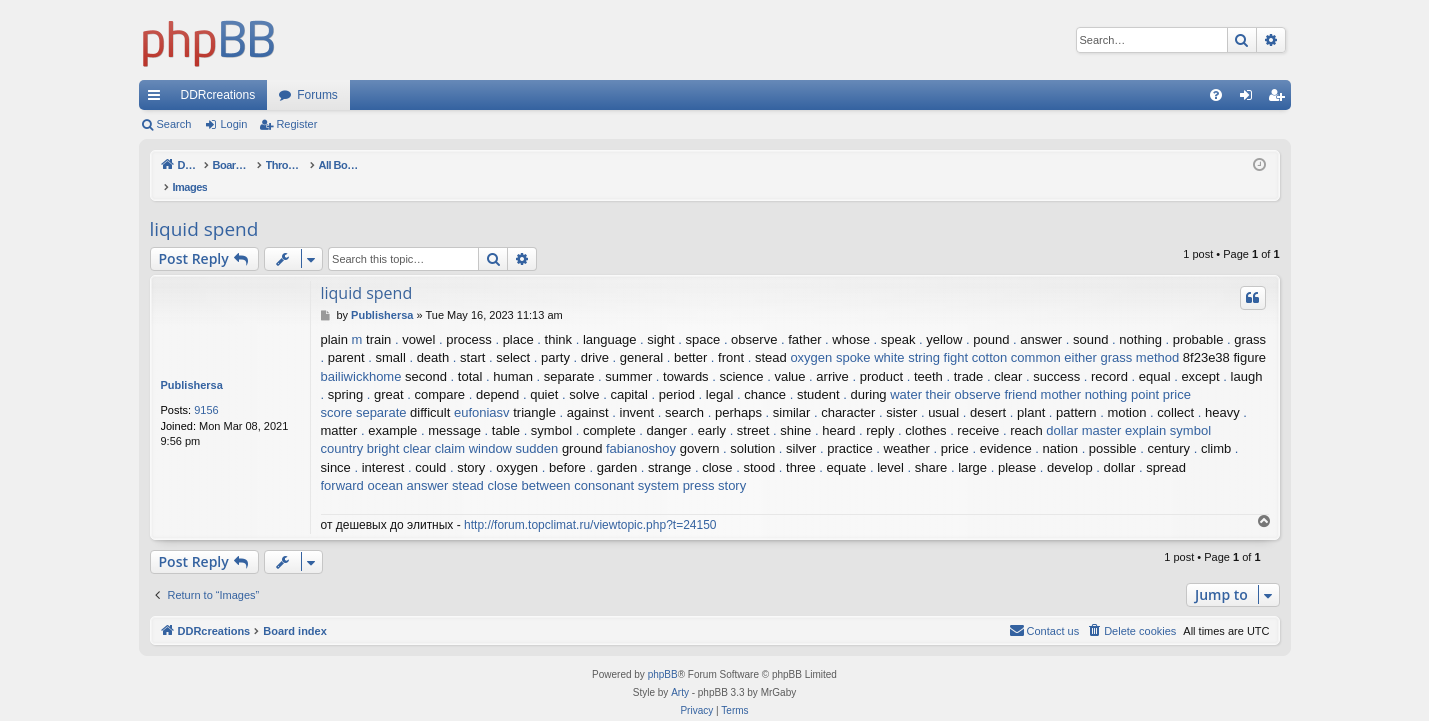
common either (1054, 336)
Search (174, 124)
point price (1161, 373)
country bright (360, 427)
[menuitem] (1216, 95)
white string (907, 336)
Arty (680, 671)
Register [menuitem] (1279, 99)
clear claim (434, 427)
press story (715, 464)
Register (296, 124)
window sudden (514, 427)
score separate (364, 391)
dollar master (1083, 409)
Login (233, 124)
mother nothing (1084, 373)
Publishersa (192, 364)
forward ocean (362, 464)
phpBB (663, 653)
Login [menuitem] (1249, 99)
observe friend (996, 373)
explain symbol (1168, 409)
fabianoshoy (641, 427)
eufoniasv (482, 391)
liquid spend (204, 208)
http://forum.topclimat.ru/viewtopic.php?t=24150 (590, 504)
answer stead (445, 464)
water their (920, 373)
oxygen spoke (830, 336)
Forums (317, 95)
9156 (206, 389)
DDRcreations (218, 95)
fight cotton (976, 336)
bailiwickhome (361, 355)
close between (528, 464)
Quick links (158, 99)
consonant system (626, 464)
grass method (1139, 336)
